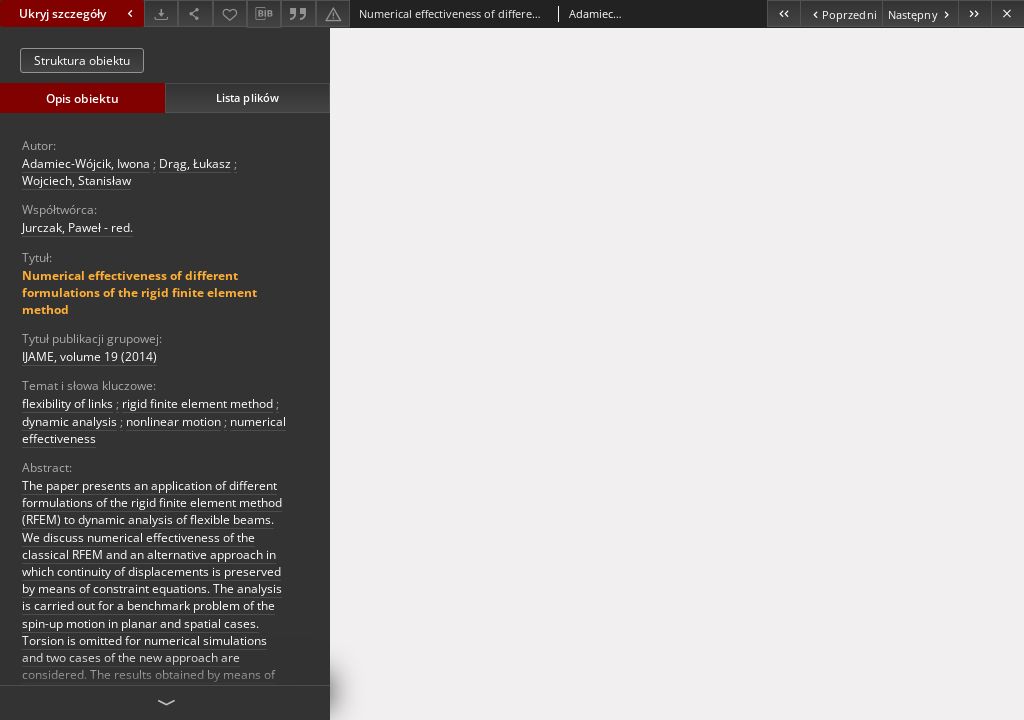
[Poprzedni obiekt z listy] (840, 13)
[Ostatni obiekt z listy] (974, 13)
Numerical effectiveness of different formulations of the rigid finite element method (139, 292)
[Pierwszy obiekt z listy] (783, 13)
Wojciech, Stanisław (76, 180)
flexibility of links (67, 403)
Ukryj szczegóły (78, 13)
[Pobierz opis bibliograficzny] (264, 14)
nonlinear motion (173, 421)
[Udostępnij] (195, 13)
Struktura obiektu (82, 60)
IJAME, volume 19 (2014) (89, 356)
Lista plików (247, 97)
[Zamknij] (1007, 13)
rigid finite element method (197, 403)
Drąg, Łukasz (195, 163)
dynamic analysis (69, 421)
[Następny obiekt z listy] (920, 13)
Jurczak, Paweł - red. (77, 227)
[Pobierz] (161, 13)
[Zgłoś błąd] (333, 13)
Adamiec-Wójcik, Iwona (86, 163)
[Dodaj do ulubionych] (230, 13)
